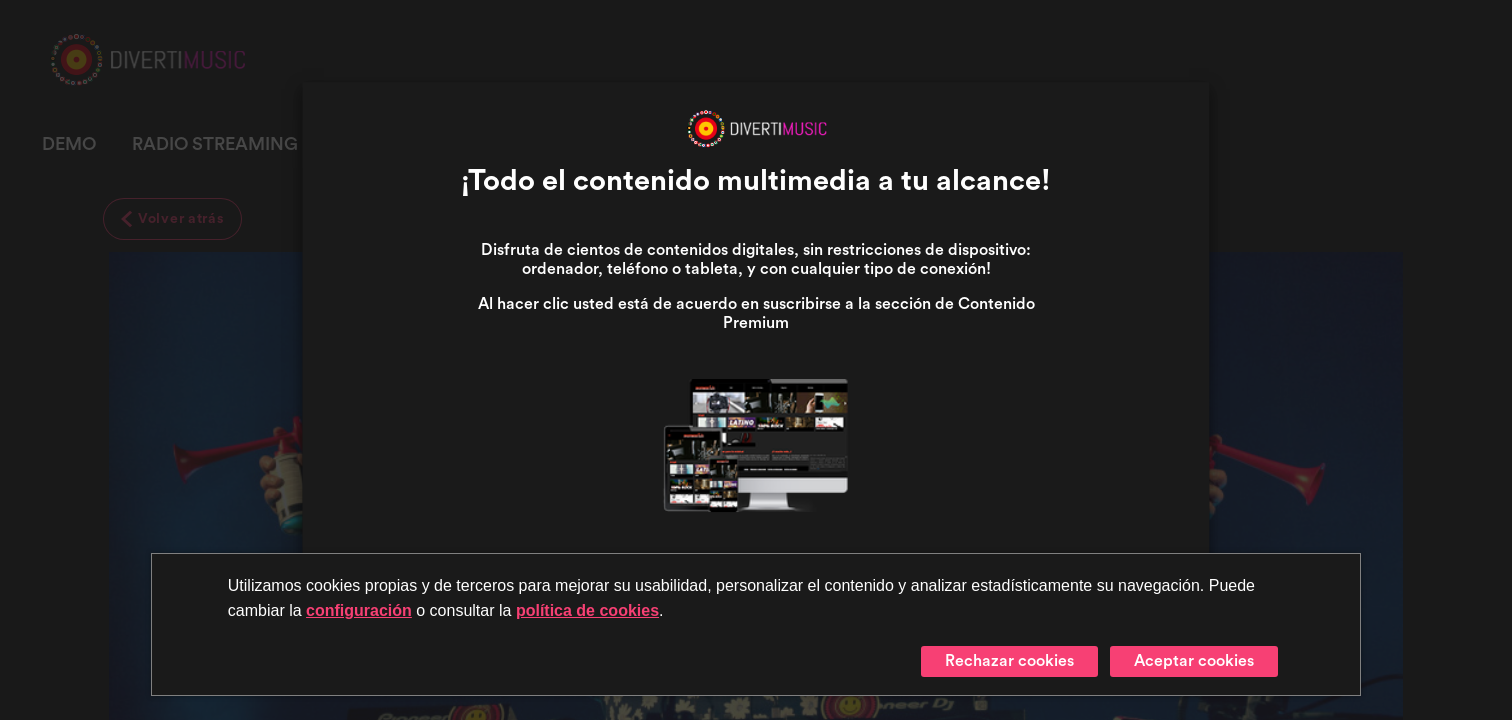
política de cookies (587, 610)
